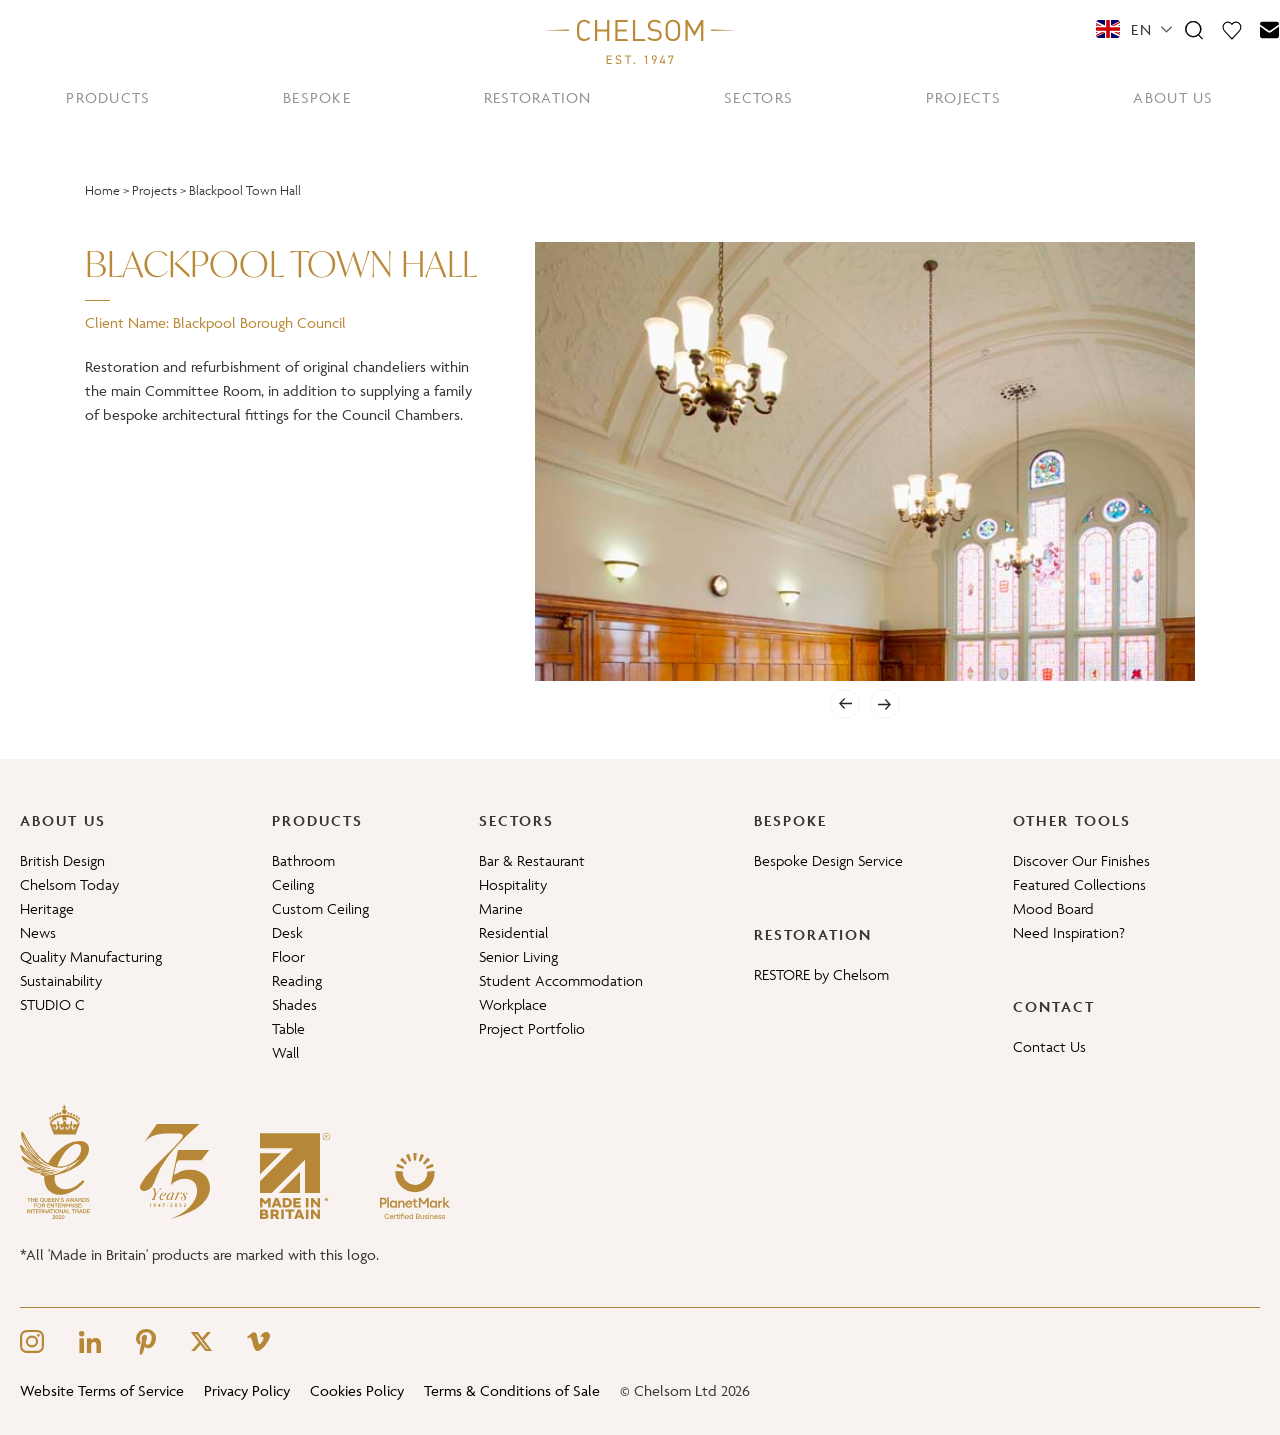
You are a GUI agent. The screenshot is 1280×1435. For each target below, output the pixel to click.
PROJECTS (963, 97)
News (38, 932)
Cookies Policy (357, 1390)
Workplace (513, 1004)
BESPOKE (317, 97)
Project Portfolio (532, 1028)
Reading (297, 980)
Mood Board (1053, 908)
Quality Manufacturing (91, 956)
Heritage (47, 908)
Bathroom (303, 860)
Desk (287, 932)
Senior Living (518, 956)
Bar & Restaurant (532, 860)
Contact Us (1049, 1046)
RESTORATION (538, 97)
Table (288, 1028)
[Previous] (845, 704)
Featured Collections (1079, 884)
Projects (154, 190)
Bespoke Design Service (828, 860)
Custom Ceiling (320, 908)
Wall (285, 1052)
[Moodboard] (1232, 29)
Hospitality (513, 884)
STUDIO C (52, 1004)
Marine (501, 908)
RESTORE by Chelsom (821, 974)
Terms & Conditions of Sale (512, 1390)
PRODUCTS (108, 97)
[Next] (885, 704)
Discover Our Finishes (1081, 860)
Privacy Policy (247, 1390)
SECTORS (758, 97)
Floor (288, 956)
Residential (513, 932)
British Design (62, 860)
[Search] (1194, 29)
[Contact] (1270, 29)
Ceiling (293, 884)
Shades (294, 1004)
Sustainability (61, 980)
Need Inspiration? (1069, 932)
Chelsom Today (69, 884)
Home (102, 190)
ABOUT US (1173, 97)
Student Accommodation (561, 980)
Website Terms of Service (102, 1390)
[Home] (640, 41)
